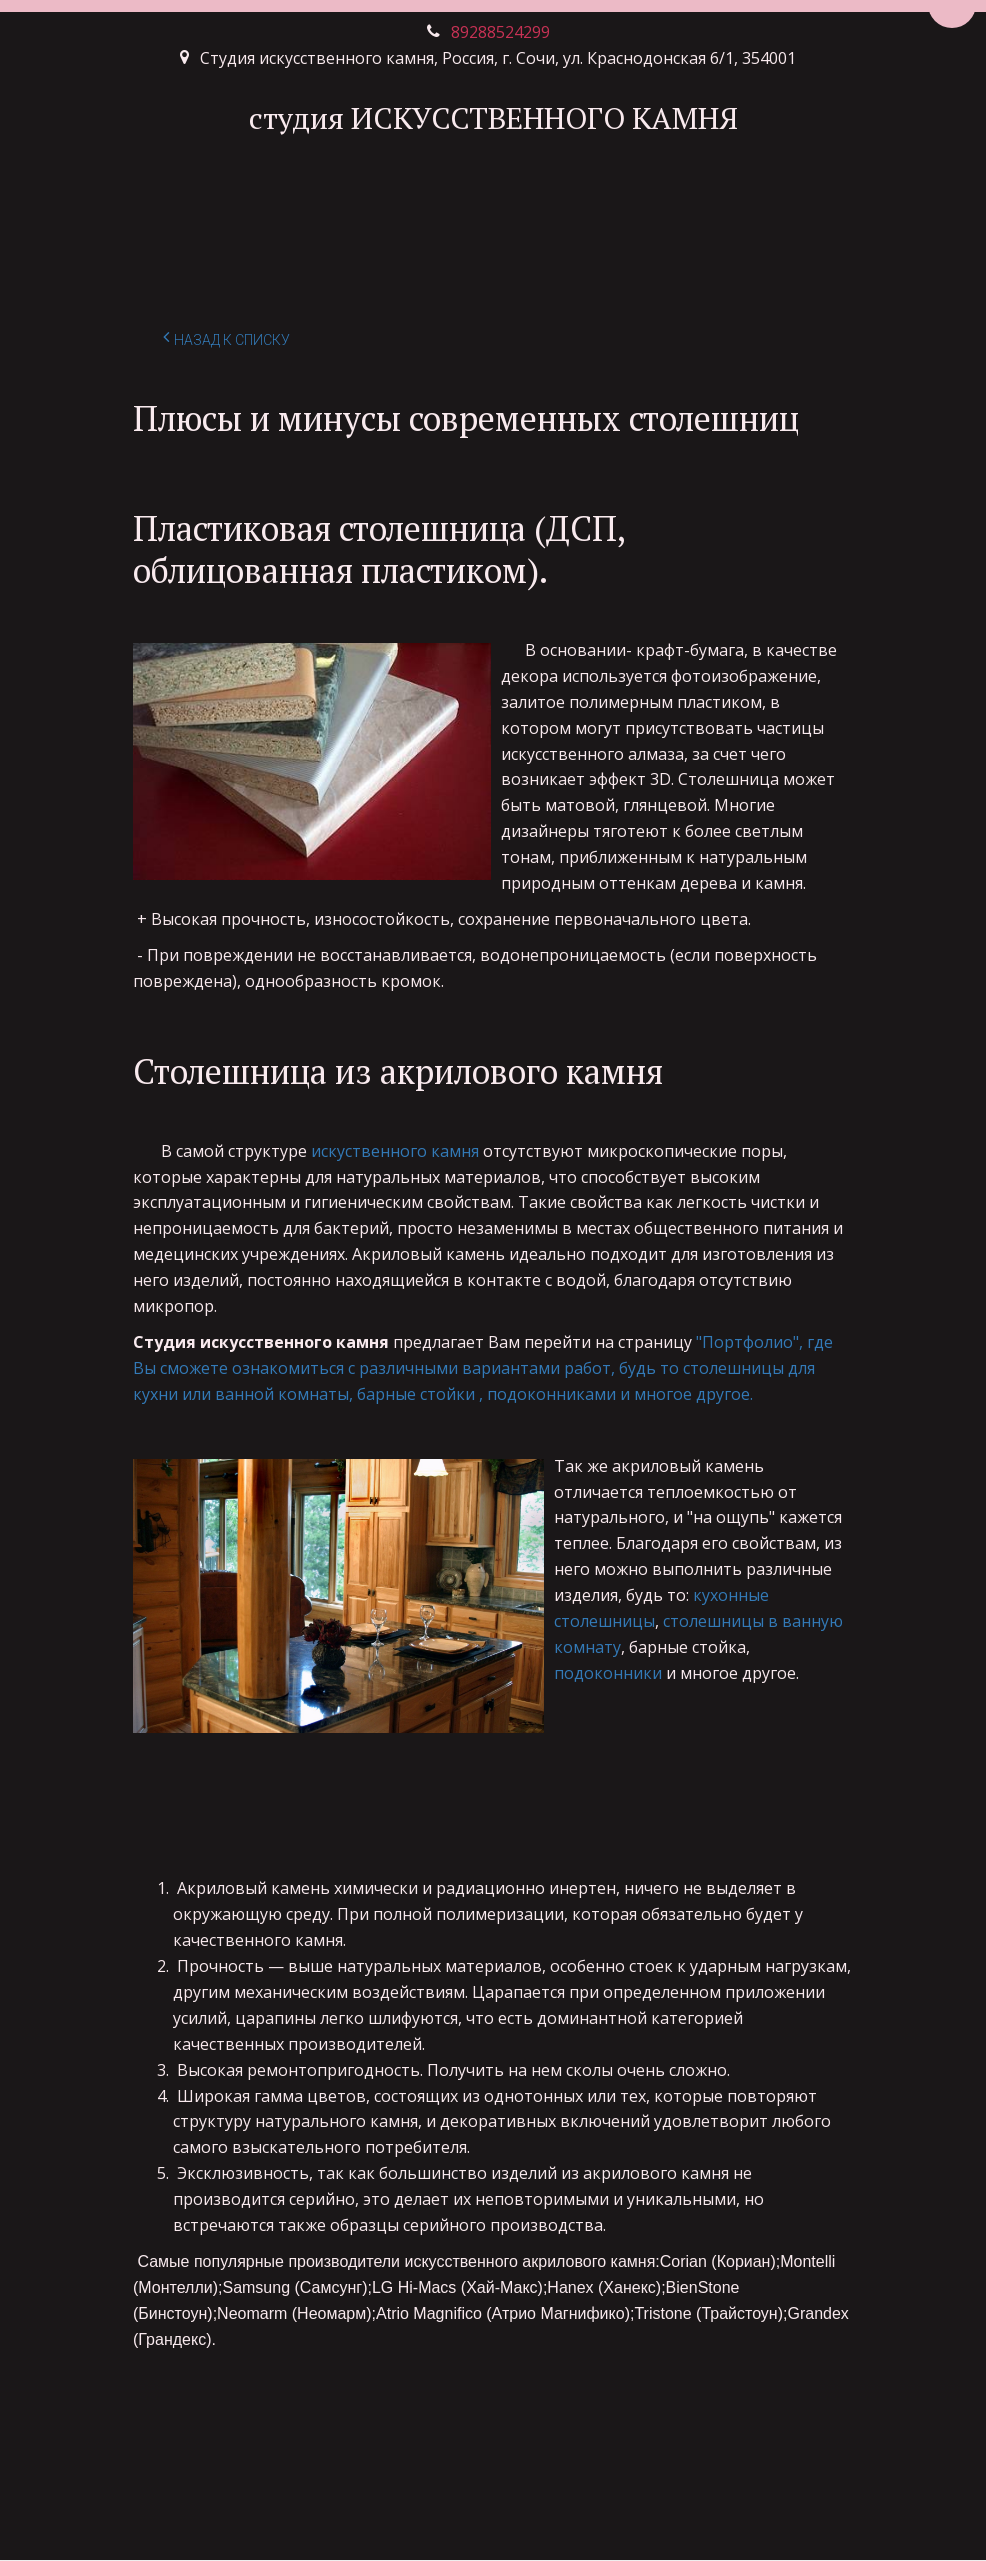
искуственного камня (395, 1151)
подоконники (608, 1673)
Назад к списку (226, 337)
